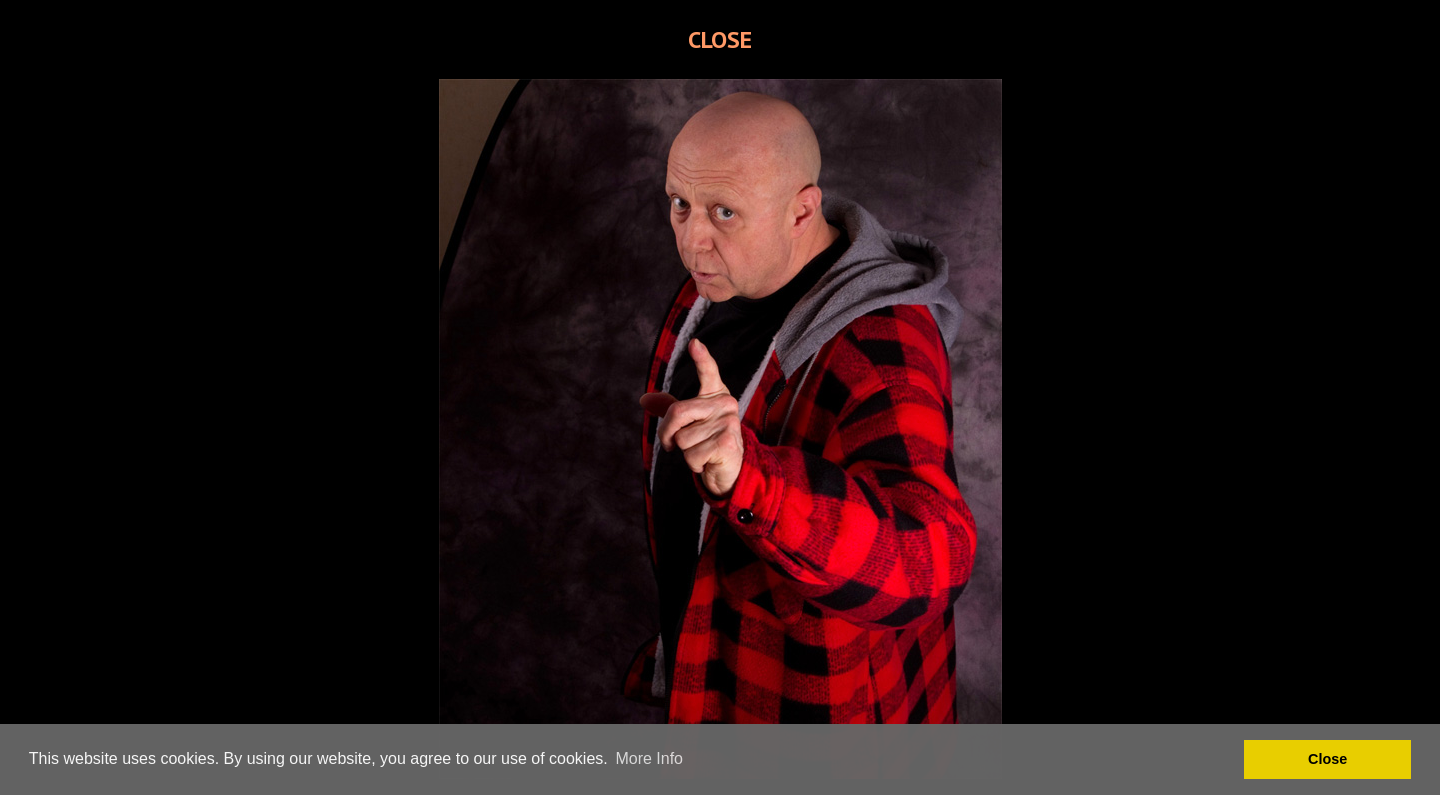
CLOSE (720, 39)
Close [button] (1327, 759)
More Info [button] (649, 758)
